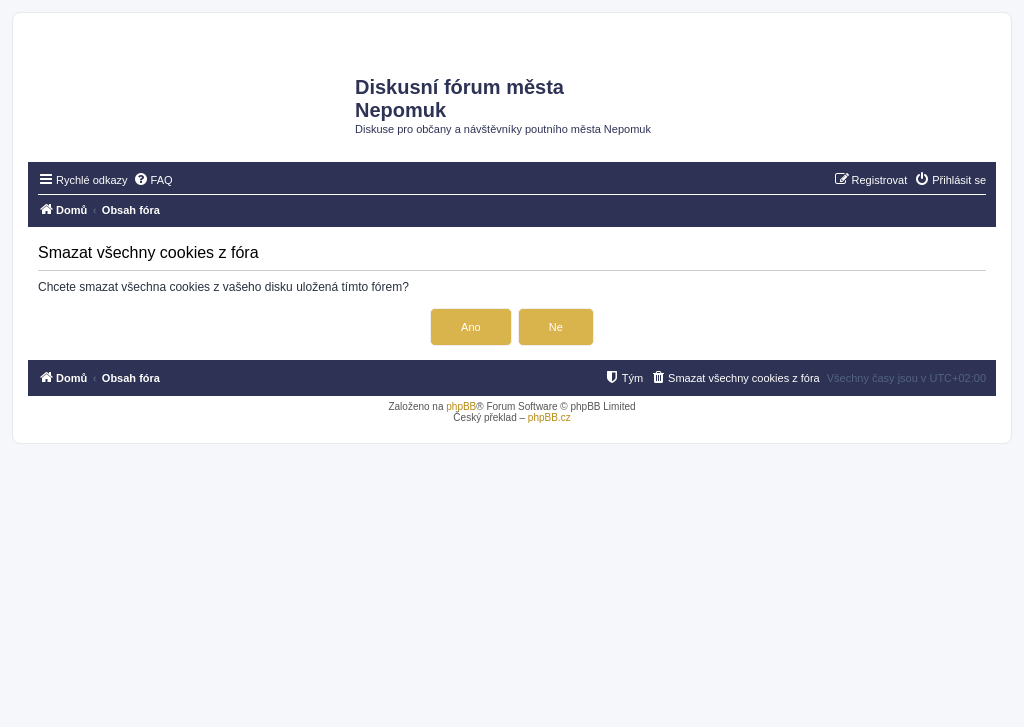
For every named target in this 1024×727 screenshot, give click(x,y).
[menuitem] (153, 180)
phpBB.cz (549, 417)
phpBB (461, 406)
